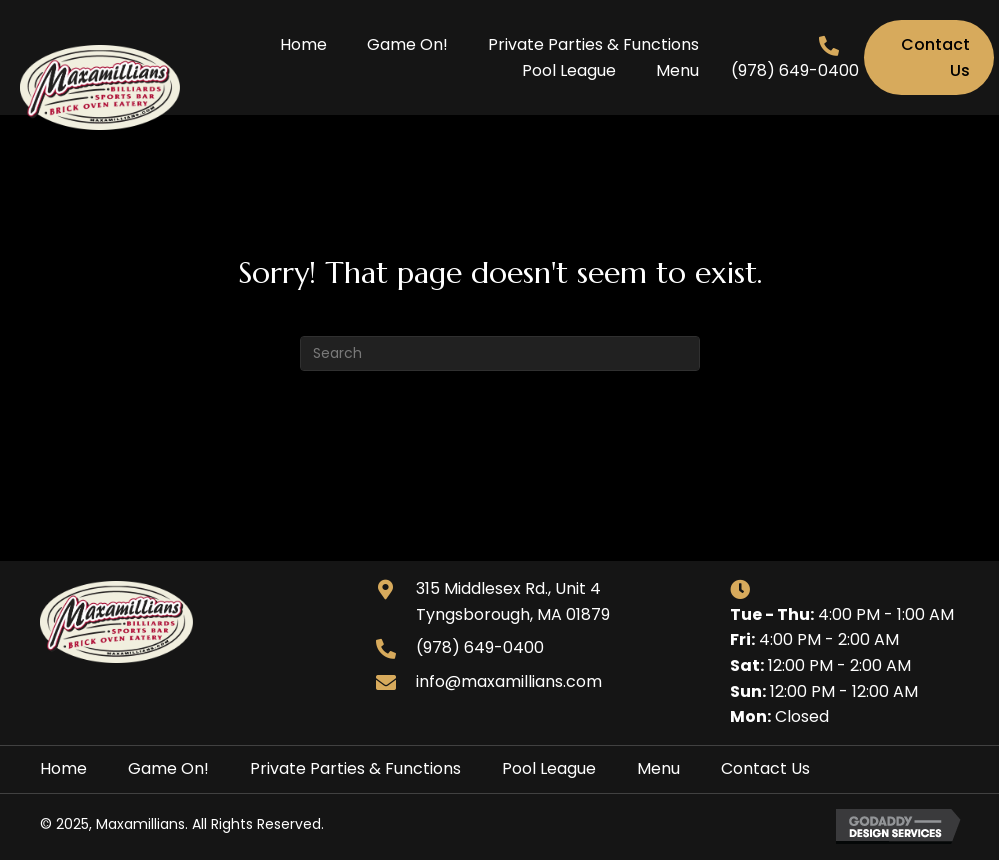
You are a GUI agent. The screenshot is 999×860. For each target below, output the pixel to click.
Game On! (168, 768)
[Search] (500, 353)
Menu (658, 768)
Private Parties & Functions (355, 768)
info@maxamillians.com (509, 681)
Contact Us (765, 768)
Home (63, 768)
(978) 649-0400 (795, 70)
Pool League (549, 768)
